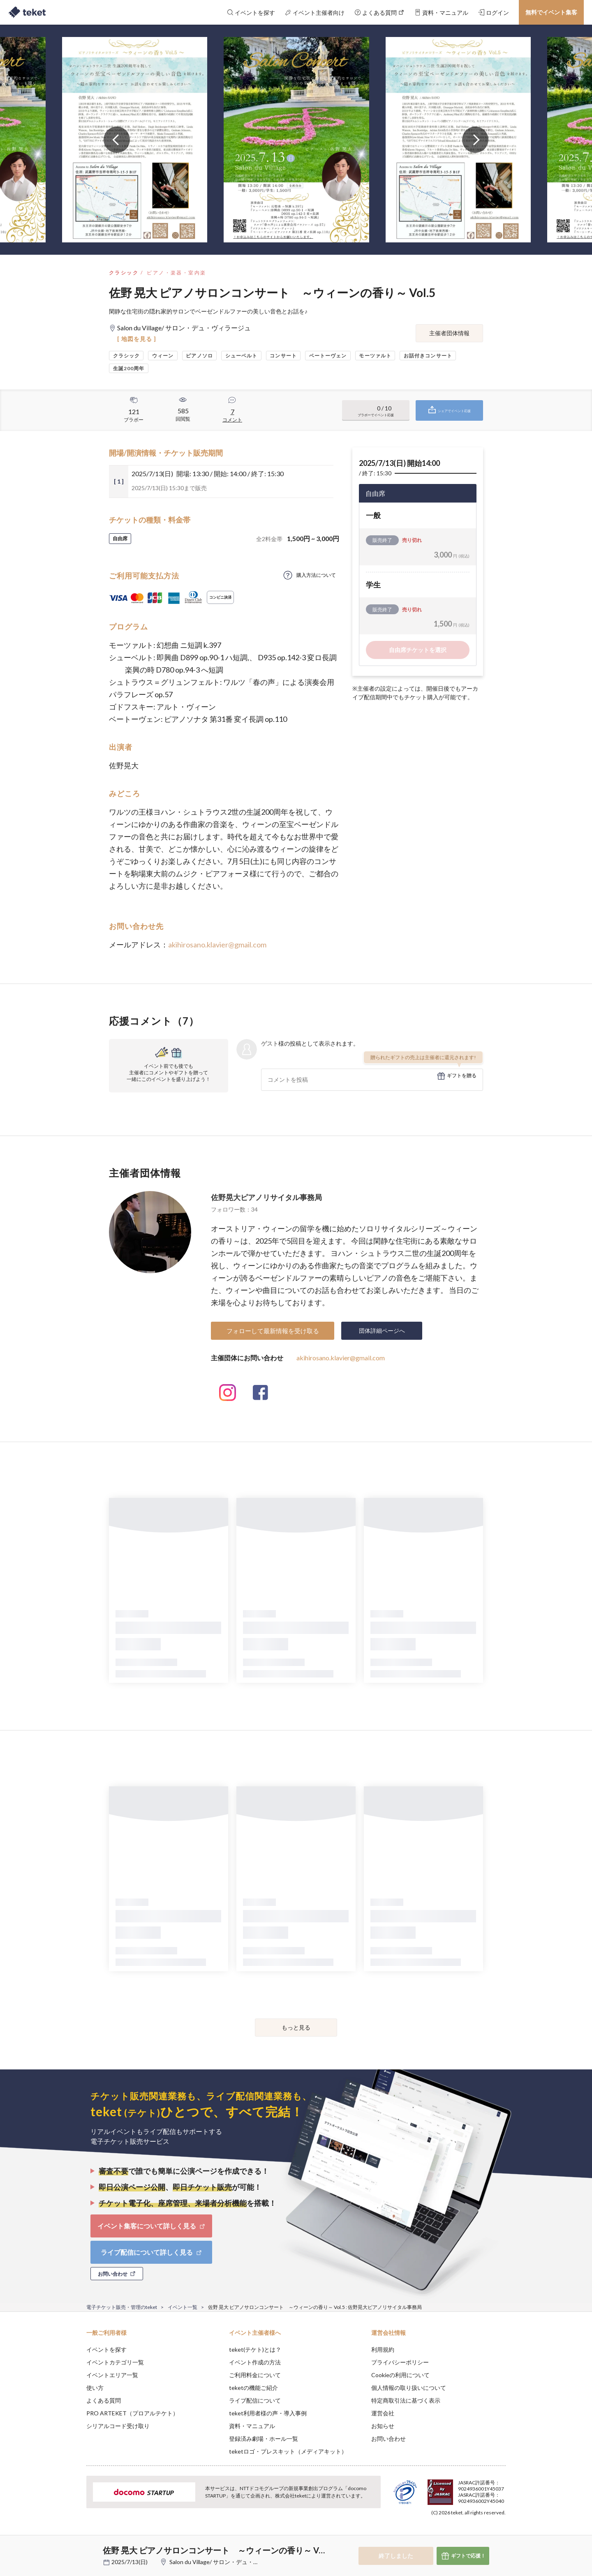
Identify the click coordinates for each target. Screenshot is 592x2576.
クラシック (124, 273)
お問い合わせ (388, 2438)
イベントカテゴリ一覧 (115, 2362)
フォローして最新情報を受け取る (273, 1330)
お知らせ (382, 2425)
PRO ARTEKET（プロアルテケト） (132, 2413)
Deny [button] (459, 2535)
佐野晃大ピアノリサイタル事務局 (266, 1197)
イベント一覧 (182, 2307)
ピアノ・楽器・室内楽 (176, 273)
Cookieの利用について (400, 2374)
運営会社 (382, 2413)
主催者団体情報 (449, 332)
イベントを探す (106, 2349)
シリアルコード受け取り (118, 2425)
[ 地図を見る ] (136, 338)
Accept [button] (501, 2535)
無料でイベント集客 (551, 12)
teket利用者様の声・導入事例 (268, 2413)
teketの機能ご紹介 (253, 2387)
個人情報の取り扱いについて (408, 2387)
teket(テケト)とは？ (255, 2349)
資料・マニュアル (252, 2425)
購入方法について (316, 575)
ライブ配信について (255, 2400)
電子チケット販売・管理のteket (121, 2307)
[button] (73, 2545)
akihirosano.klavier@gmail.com (217, 944)
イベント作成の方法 (255, 2362)
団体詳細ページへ (382, 1330)
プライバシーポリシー (400, 2362)
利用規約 (382, 2349)
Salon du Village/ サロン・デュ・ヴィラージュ (228, 2561)
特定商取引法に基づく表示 (405, 2400)
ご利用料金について (255, 2374)
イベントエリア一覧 (112, 2374)
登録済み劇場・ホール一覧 (263, 2438)
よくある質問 (103, 2400)
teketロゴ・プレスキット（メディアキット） (288, 2451)
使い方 (95, 2387)
